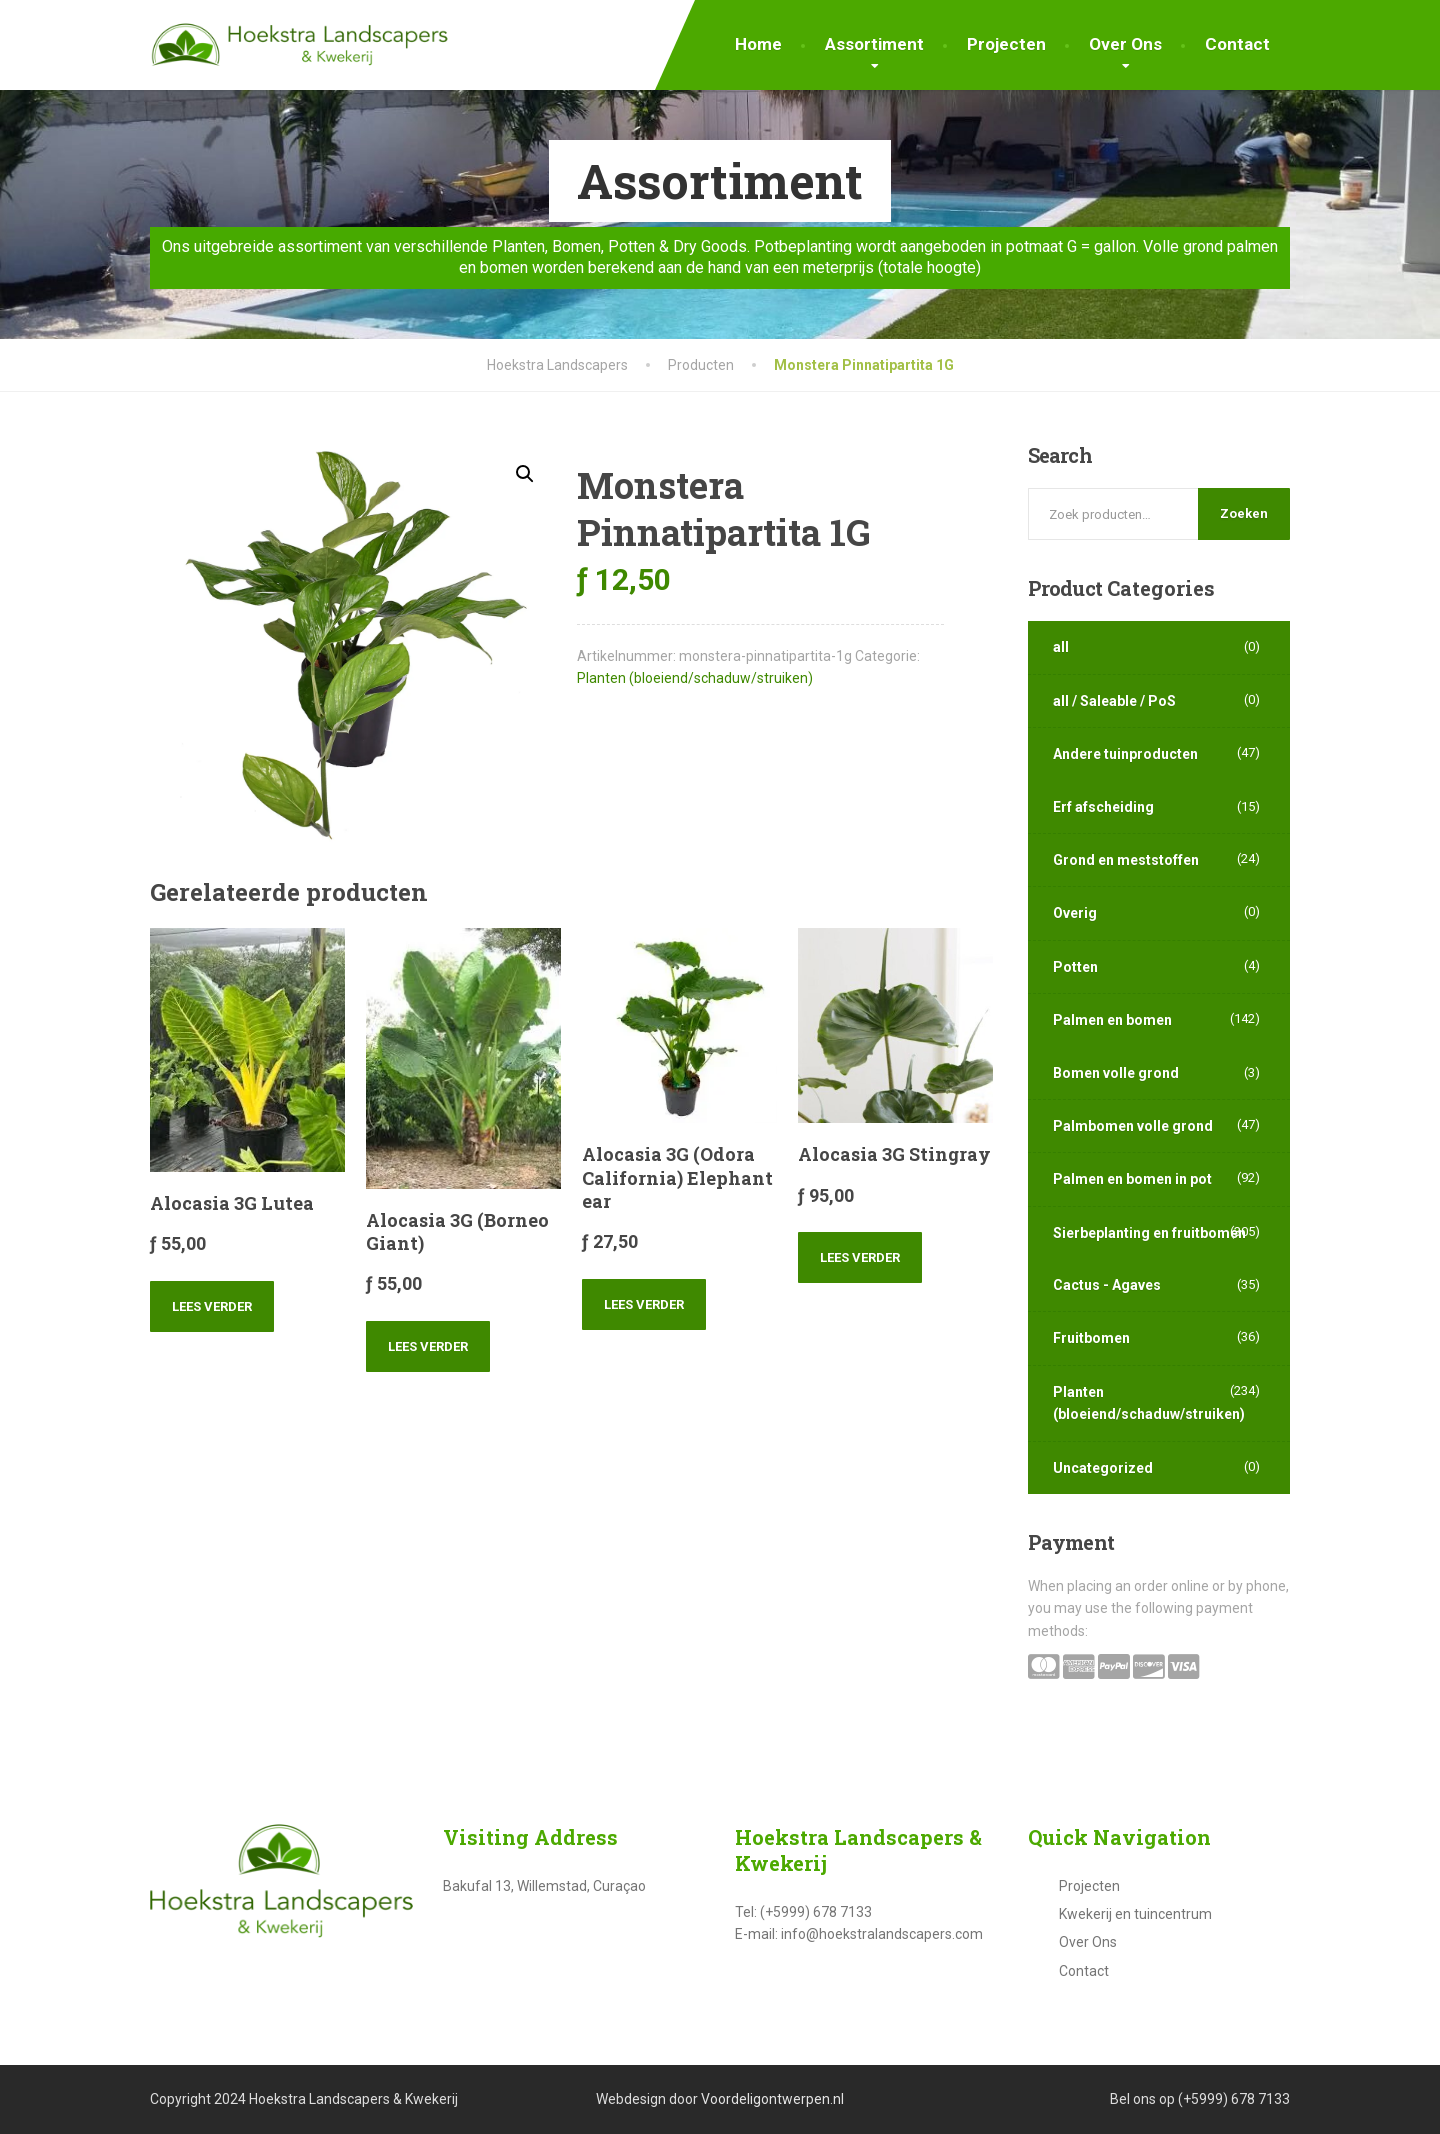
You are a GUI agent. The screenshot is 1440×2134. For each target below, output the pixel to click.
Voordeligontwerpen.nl (772, 2099)
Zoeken (1244, 513)
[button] (525, 474)
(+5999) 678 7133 (1234, 2099)
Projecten (1006, 44)
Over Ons (1125, 44)
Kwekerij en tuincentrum (1135, 1914)
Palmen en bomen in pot (1132, 1179)
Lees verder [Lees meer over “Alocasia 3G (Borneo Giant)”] (428, 1346)
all (1061, 647)
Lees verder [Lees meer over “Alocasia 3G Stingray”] (860, 1257)
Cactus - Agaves (1107, 1285)
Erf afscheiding (1103, 807)
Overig (1075, 913)
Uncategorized (1103, 1468)
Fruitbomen (1091, 1338)
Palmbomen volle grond (1133, 1126)
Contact (1237, 44)
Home (758, 44)
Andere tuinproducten (1125, 754)
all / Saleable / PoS (1114, 701)
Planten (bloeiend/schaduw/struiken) (695, 678)
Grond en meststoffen (1126, 860)
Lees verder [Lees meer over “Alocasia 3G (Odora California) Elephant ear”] (644, 1304)
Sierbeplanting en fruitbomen (1149, 1233)
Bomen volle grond (1116, 1073)
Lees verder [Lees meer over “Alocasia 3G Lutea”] (212, 1306)
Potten (1075, 967)
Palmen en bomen (1112, 1020)
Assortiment (874, 44)
